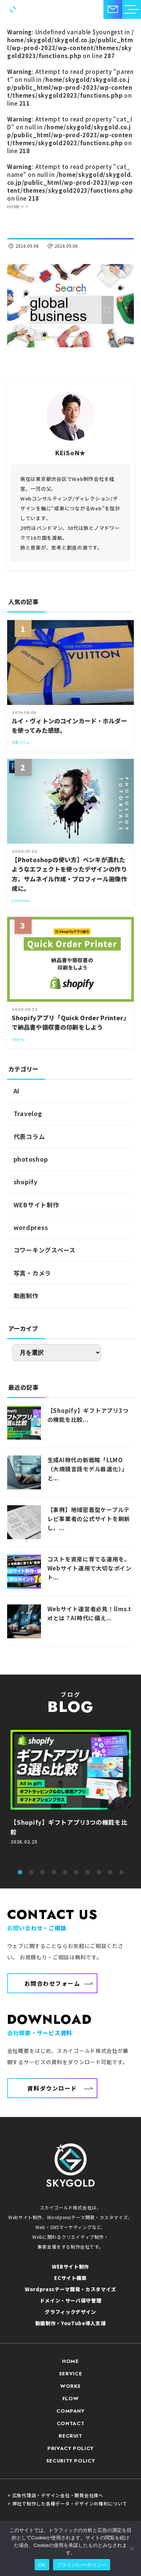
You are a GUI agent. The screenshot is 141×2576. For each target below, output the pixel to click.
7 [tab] (87, 1872)
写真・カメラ (33, 1272)
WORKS (70, 2386)
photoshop (31, 1159)
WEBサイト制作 (36, 1204)
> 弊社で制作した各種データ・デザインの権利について (67, 2503)
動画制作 (26, 1295)
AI (17, 1090)
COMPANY (70, 2411)
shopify (26, 1181)
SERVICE (70, 2373)
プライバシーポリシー (82, 2565)
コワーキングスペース (45, 1249)
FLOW (70, 2398)
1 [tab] (20, 1872)
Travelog (28, 1113)
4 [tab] (54, 1872)
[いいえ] (131, 2548)
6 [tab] (76, 1872)
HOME (70, 2361)
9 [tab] (110, 1872)
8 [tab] (99, 1872)
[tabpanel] (71, 1795)
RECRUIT (70, 2435)
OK (41, 2565)
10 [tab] (121, 1872)
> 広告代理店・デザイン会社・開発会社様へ (55, 2495)
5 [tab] (65, 1872)
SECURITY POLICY (70, 2460)
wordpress (31, 1227)
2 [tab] (31, 1872)
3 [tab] (42, 1872)
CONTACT (71, 2423)
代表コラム (29, 1136)
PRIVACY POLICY (70, 2448)
